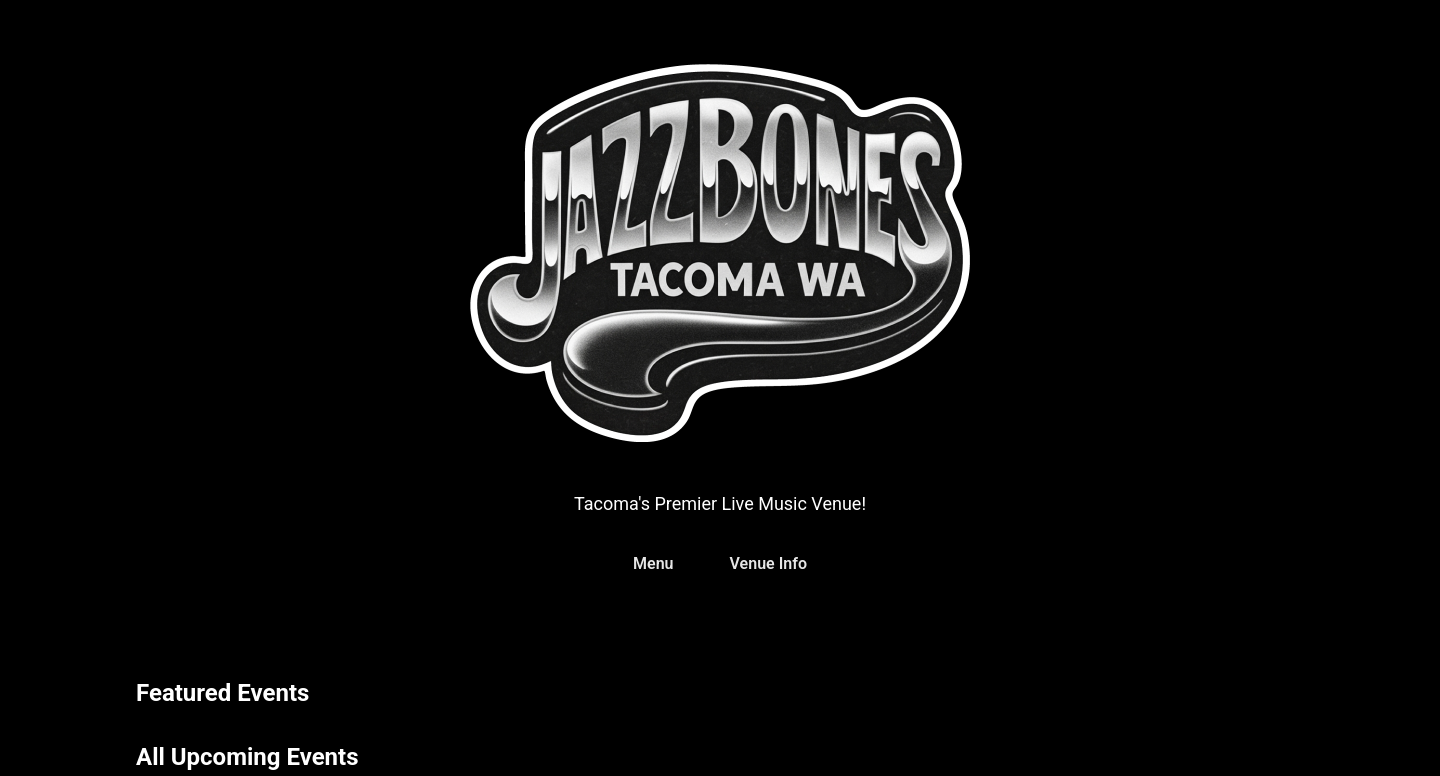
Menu (653, 563)
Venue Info (768, 563)
